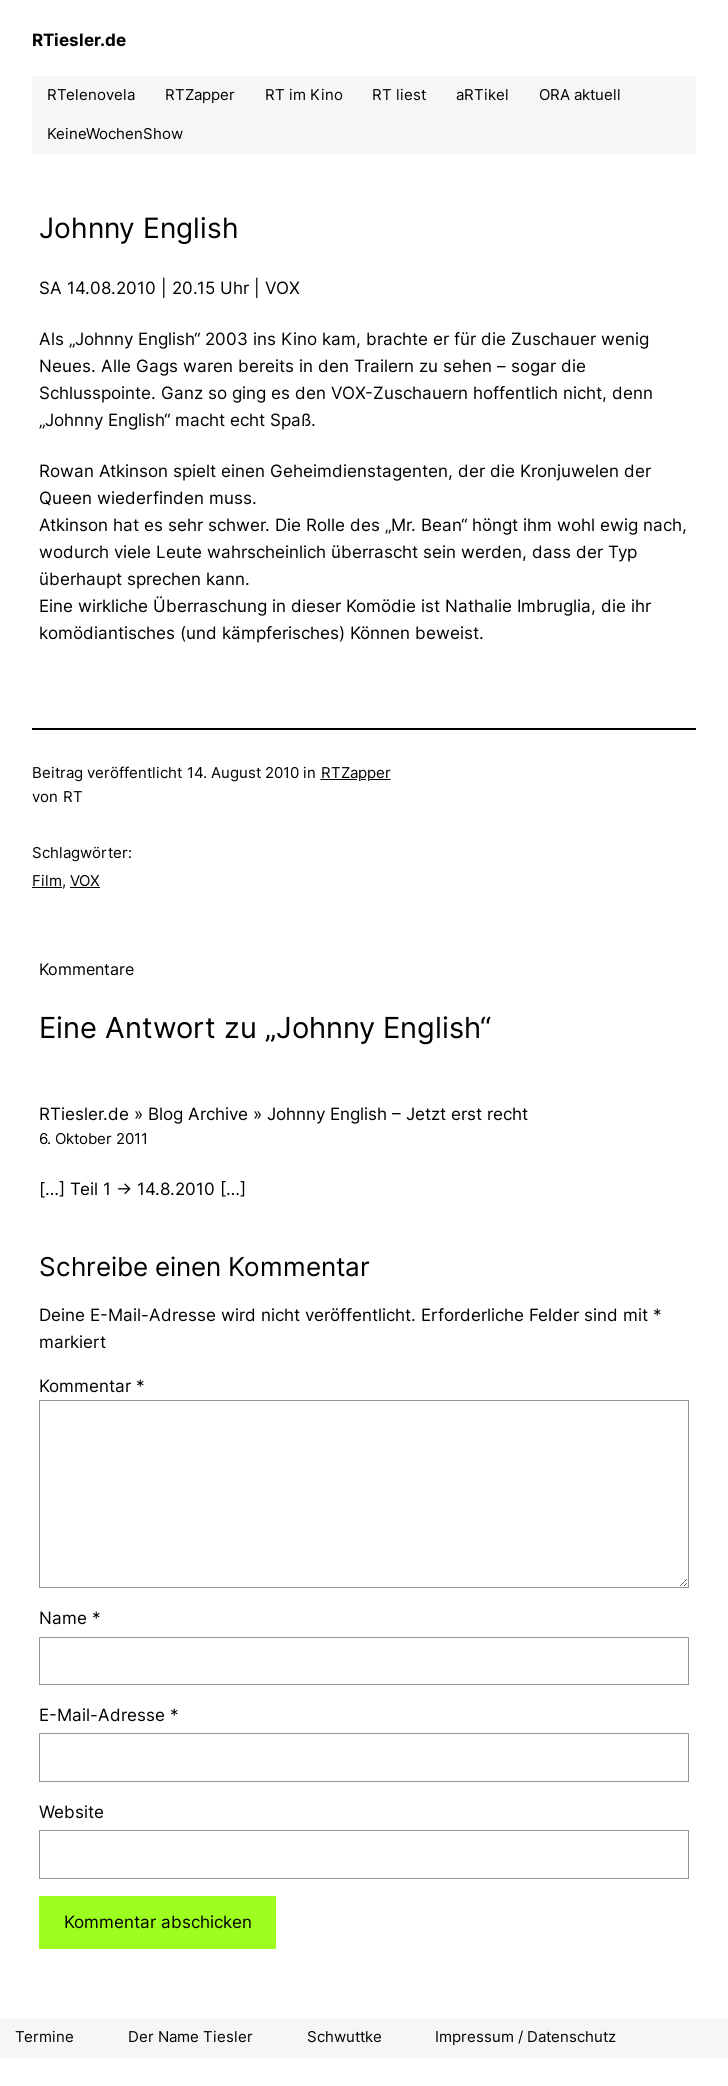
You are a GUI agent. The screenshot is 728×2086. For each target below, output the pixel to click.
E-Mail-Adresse (109, 1715)
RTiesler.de (79, 40)
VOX (85, 881)
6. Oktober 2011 (93, 1139)
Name (70, 1618)
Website (71, 1812)
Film (47, 881)
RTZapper (356, 773)
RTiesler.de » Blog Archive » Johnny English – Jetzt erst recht (283, 1114)
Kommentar (92, 1386)
